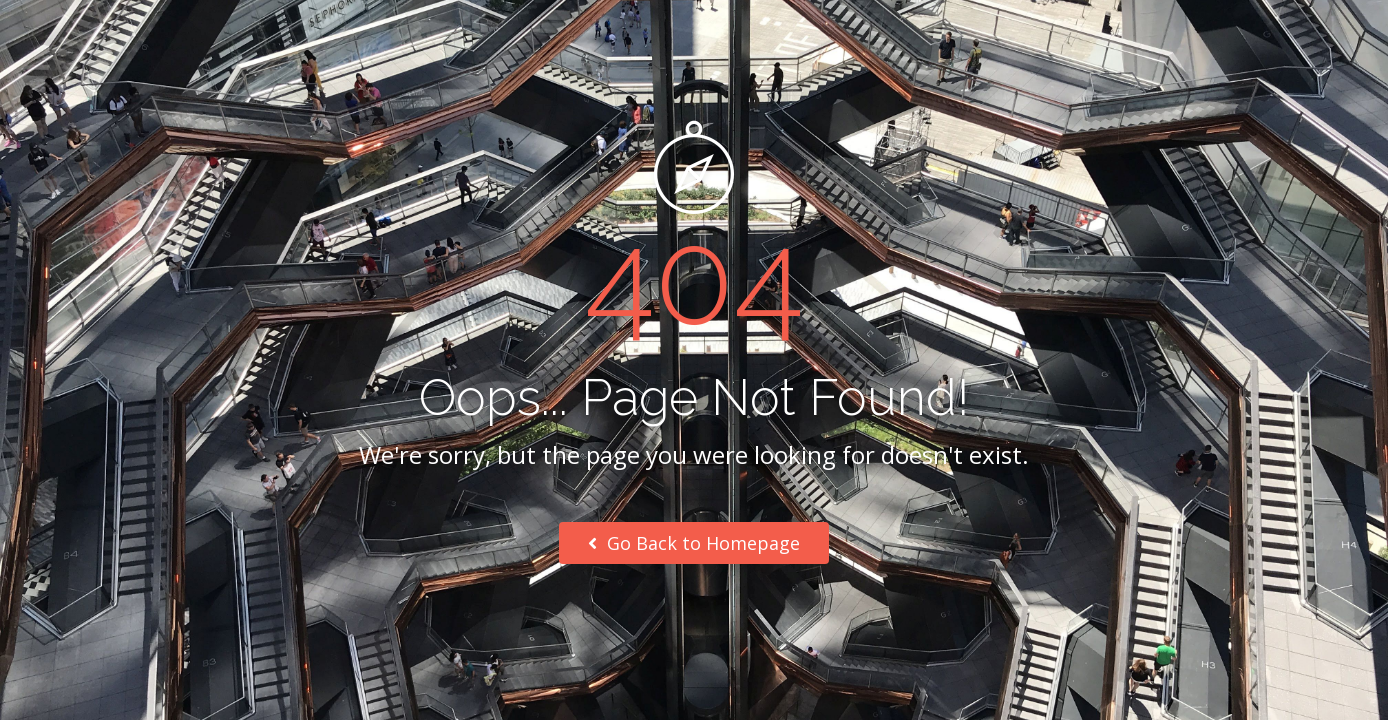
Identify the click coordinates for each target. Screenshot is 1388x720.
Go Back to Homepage (694, 543)
